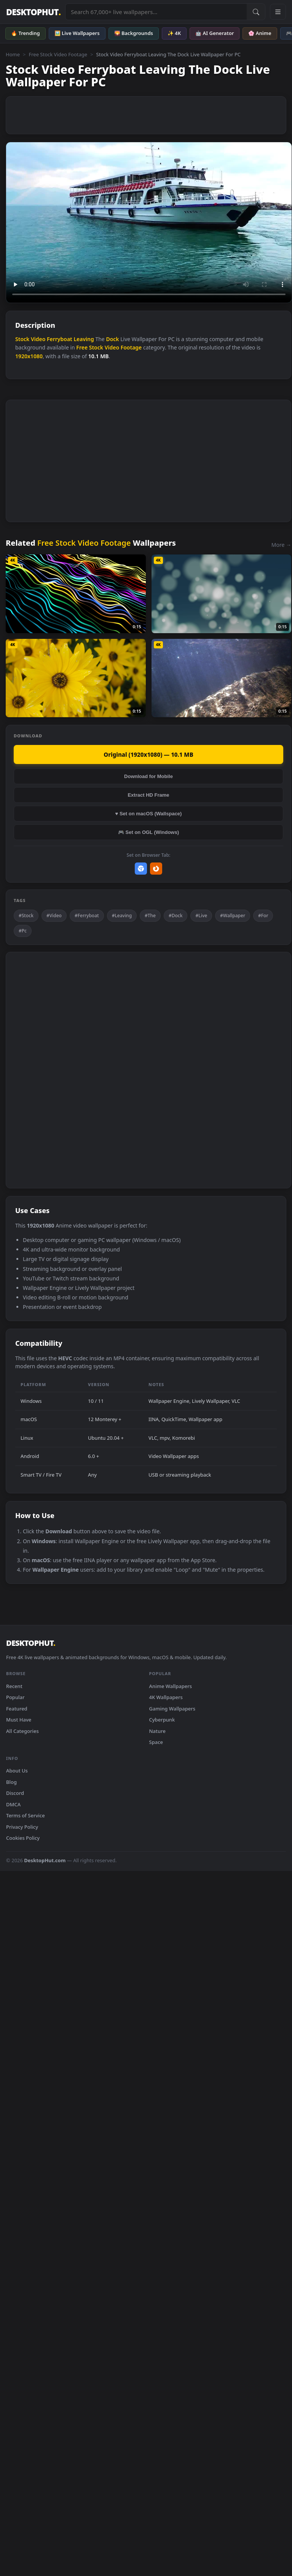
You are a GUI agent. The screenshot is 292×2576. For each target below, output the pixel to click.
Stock (22, 339)
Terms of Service (25, 1815)
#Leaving (122, 915)
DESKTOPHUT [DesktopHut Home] (33, 12)
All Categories (22, 1731)
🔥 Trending (25, 33)
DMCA (13, 1804)
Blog (11, 1782)
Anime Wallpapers (170, 1686)
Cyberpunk (162, 1719)
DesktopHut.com (44, 1860)
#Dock (175, 915)
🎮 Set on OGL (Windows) (148, 832)
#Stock (26, 915)
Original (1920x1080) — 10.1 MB (148, 754)
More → (281, 544)
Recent (14, 1686)
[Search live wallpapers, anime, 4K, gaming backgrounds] (156, 12)
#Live (201, 915)
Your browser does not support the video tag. (149, 222)
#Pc (23, 930)
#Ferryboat (87, 915)
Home (13, 54)
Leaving (83, 339)
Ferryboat (59, 339)
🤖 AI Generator (214, 33)
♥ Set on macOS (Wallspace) (148, 813)
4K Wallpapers (166, 1697)
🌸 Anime (259, 33)
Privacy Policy (22, 1826)
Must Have (18, 1719)
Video (38, 339)
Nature (157, 1731)
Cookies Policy (23, 1837)
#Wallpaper (232, 915)
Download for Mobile (148, 776)
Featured (16, 1708)
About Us (17, 1770)
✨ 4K (174, 33)
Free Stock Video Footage (58, 54)
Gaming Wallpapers (172, 1708)
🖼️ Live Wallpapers (77, 33)
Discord (15, 1793)
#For (263, 915)
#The (150, 915)
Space (156, 1742)
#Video (54, 915)
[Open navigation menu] (278, 12)
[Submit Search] (256, 12)
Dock (112, 339)
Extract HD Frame (148, 795)
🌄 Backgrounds (133, 33)
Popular (15, 1697)
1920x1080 (29, 356)
